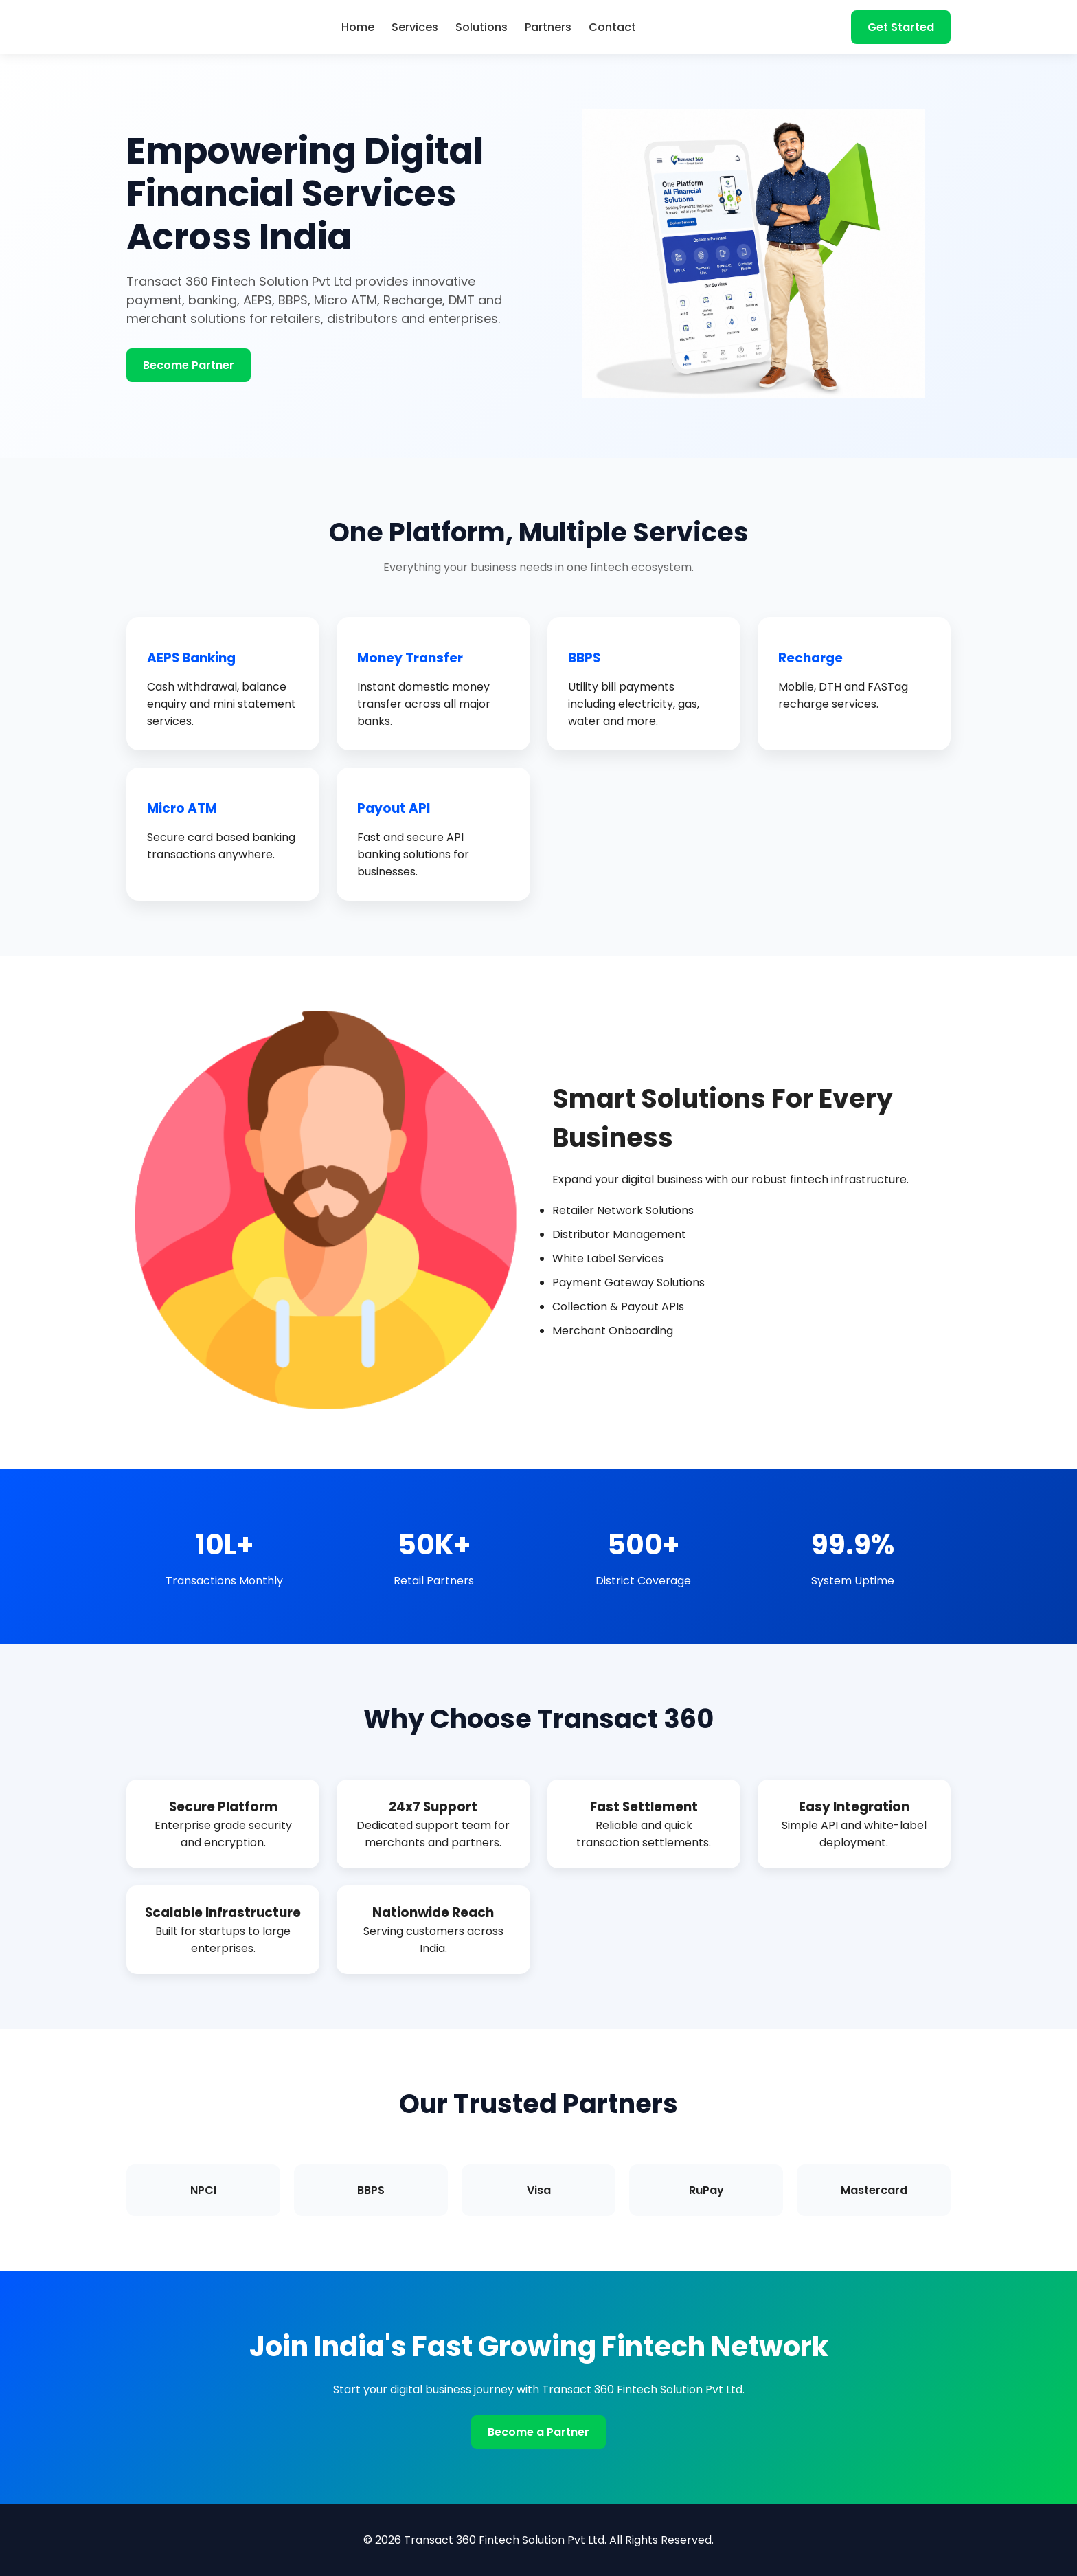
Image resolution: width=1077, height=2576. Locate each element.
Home (357, 27)
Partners (548, 27)
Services (415, 27)
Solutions (481, 27)
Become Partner (188, 365)
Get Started (901, 27)
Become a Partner (538, 2432)
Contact (612, 27)
